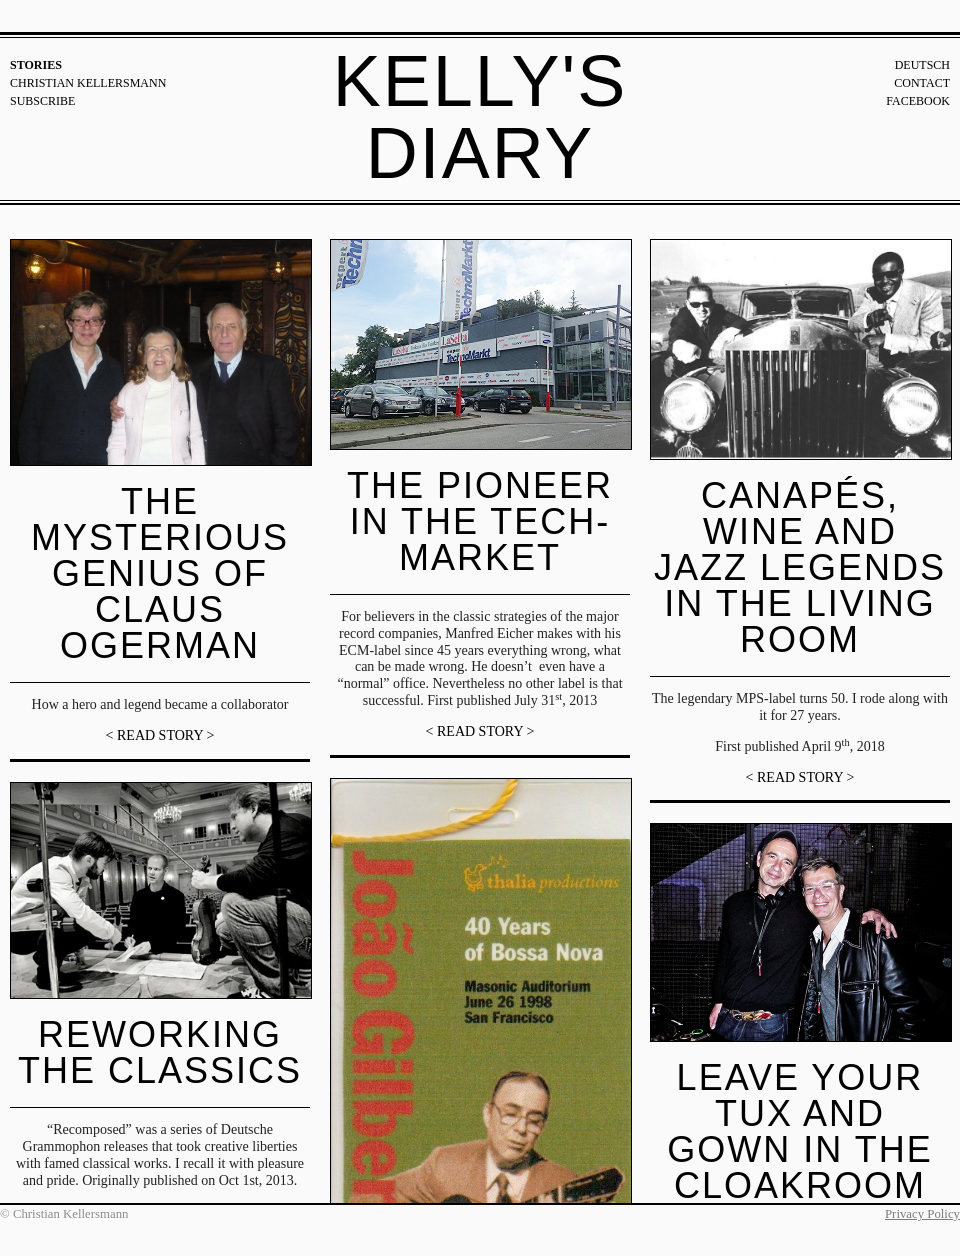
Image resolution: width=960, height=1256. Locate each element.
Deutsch (922, 65)
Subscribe (42, 101)
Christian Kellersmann (88, 83)
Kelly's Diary (480, 117)
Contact (922, 83)
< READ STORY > (160, 735)
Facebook (918, 101)
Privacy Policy (922, 1214)
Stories (36, 65)
